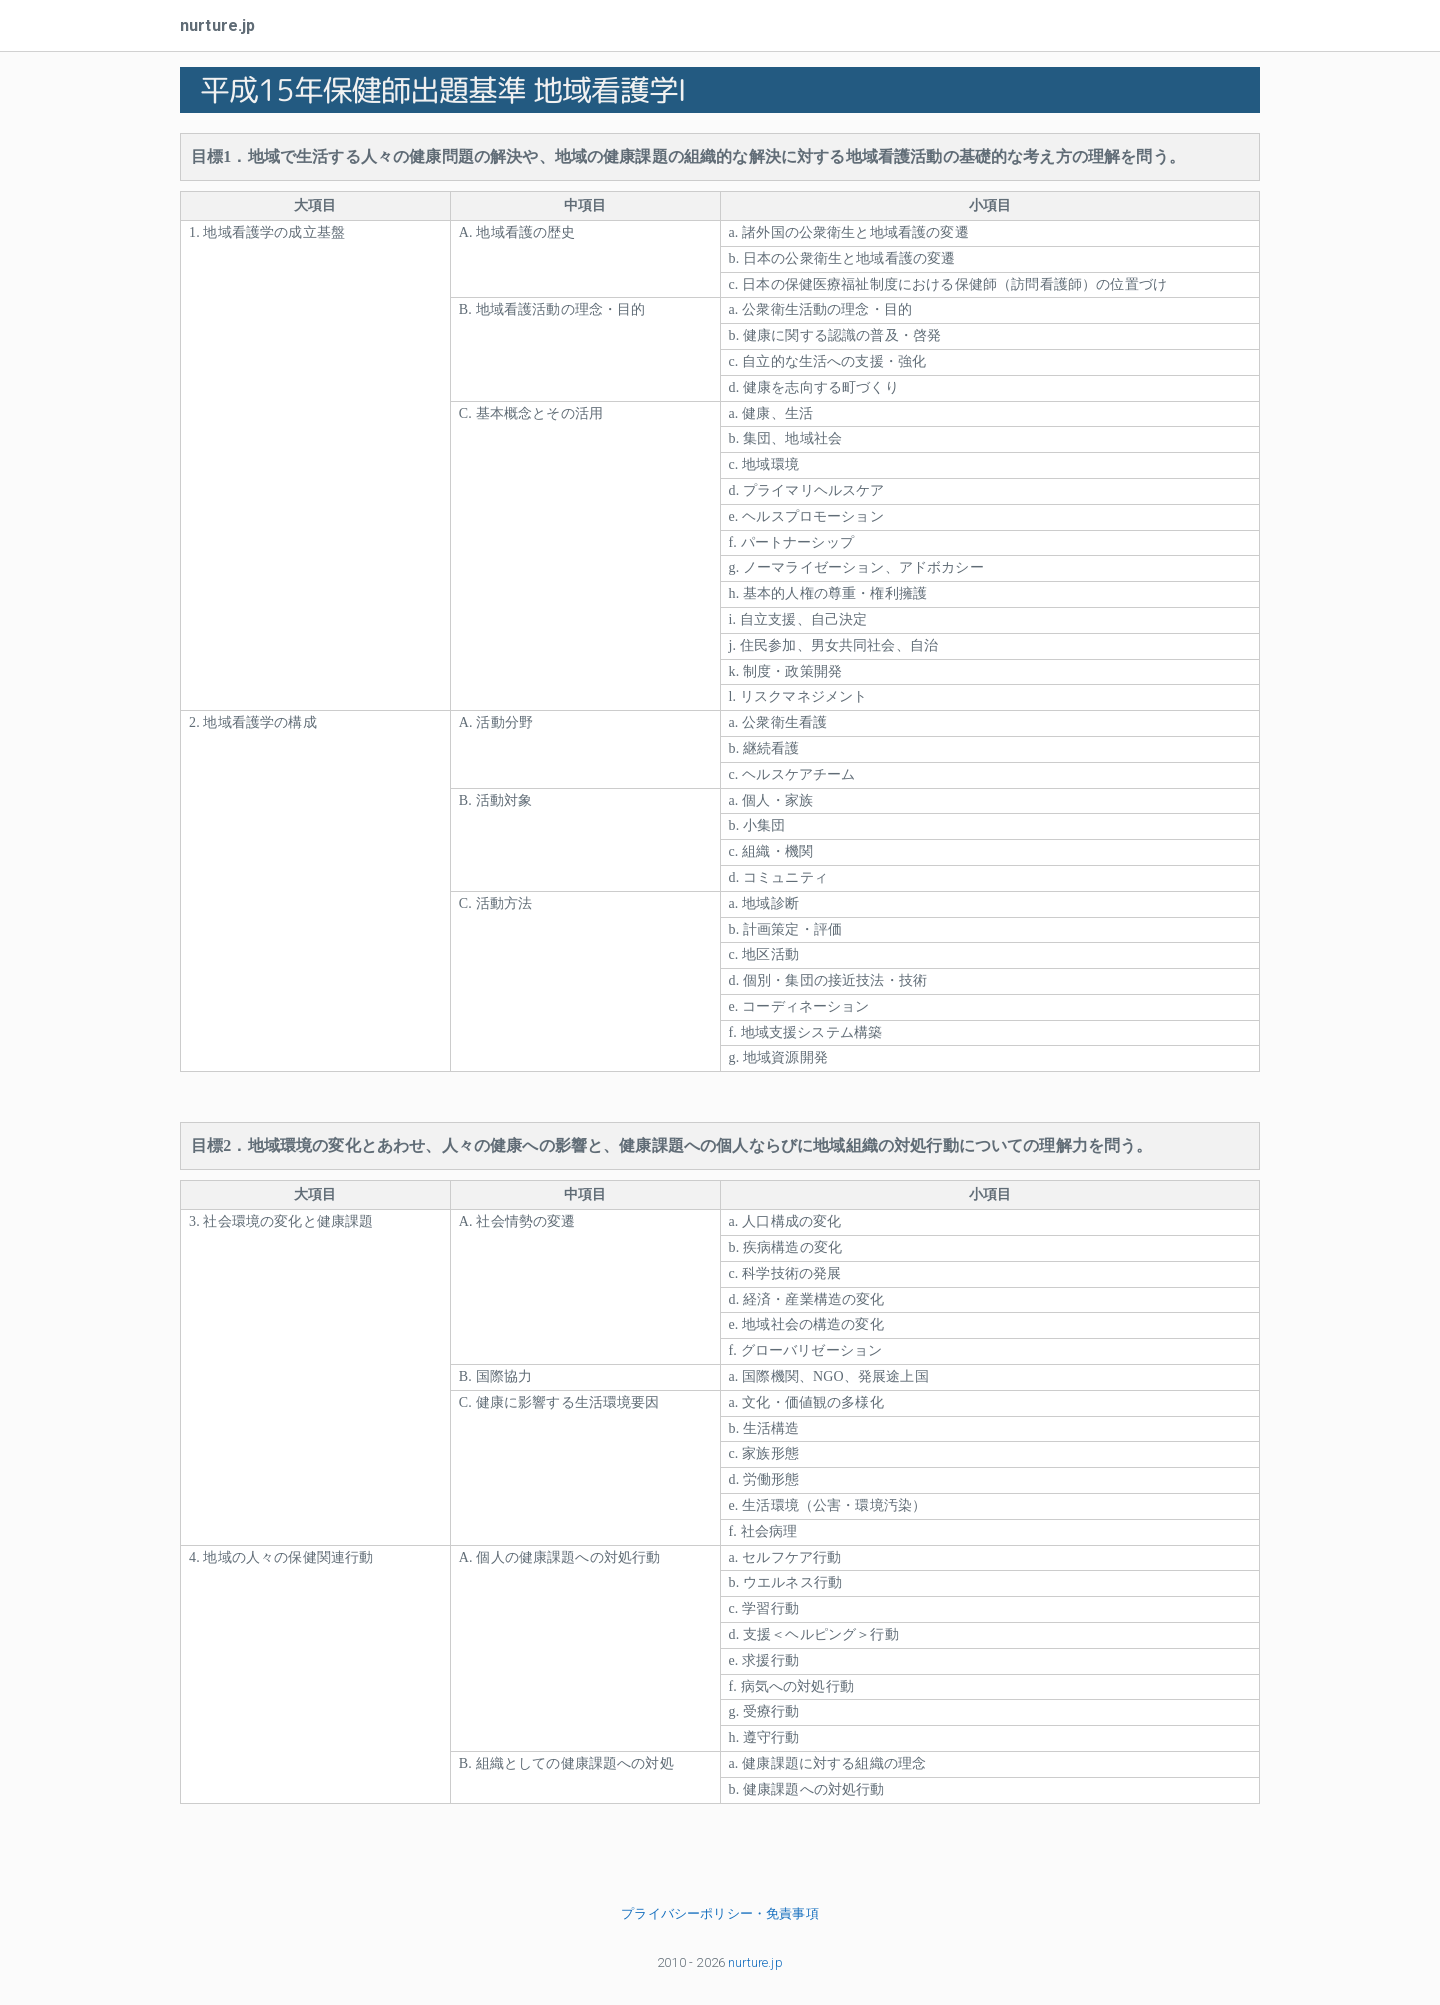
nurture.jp (218, 25)
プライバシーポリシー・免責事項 (719, 1913)
